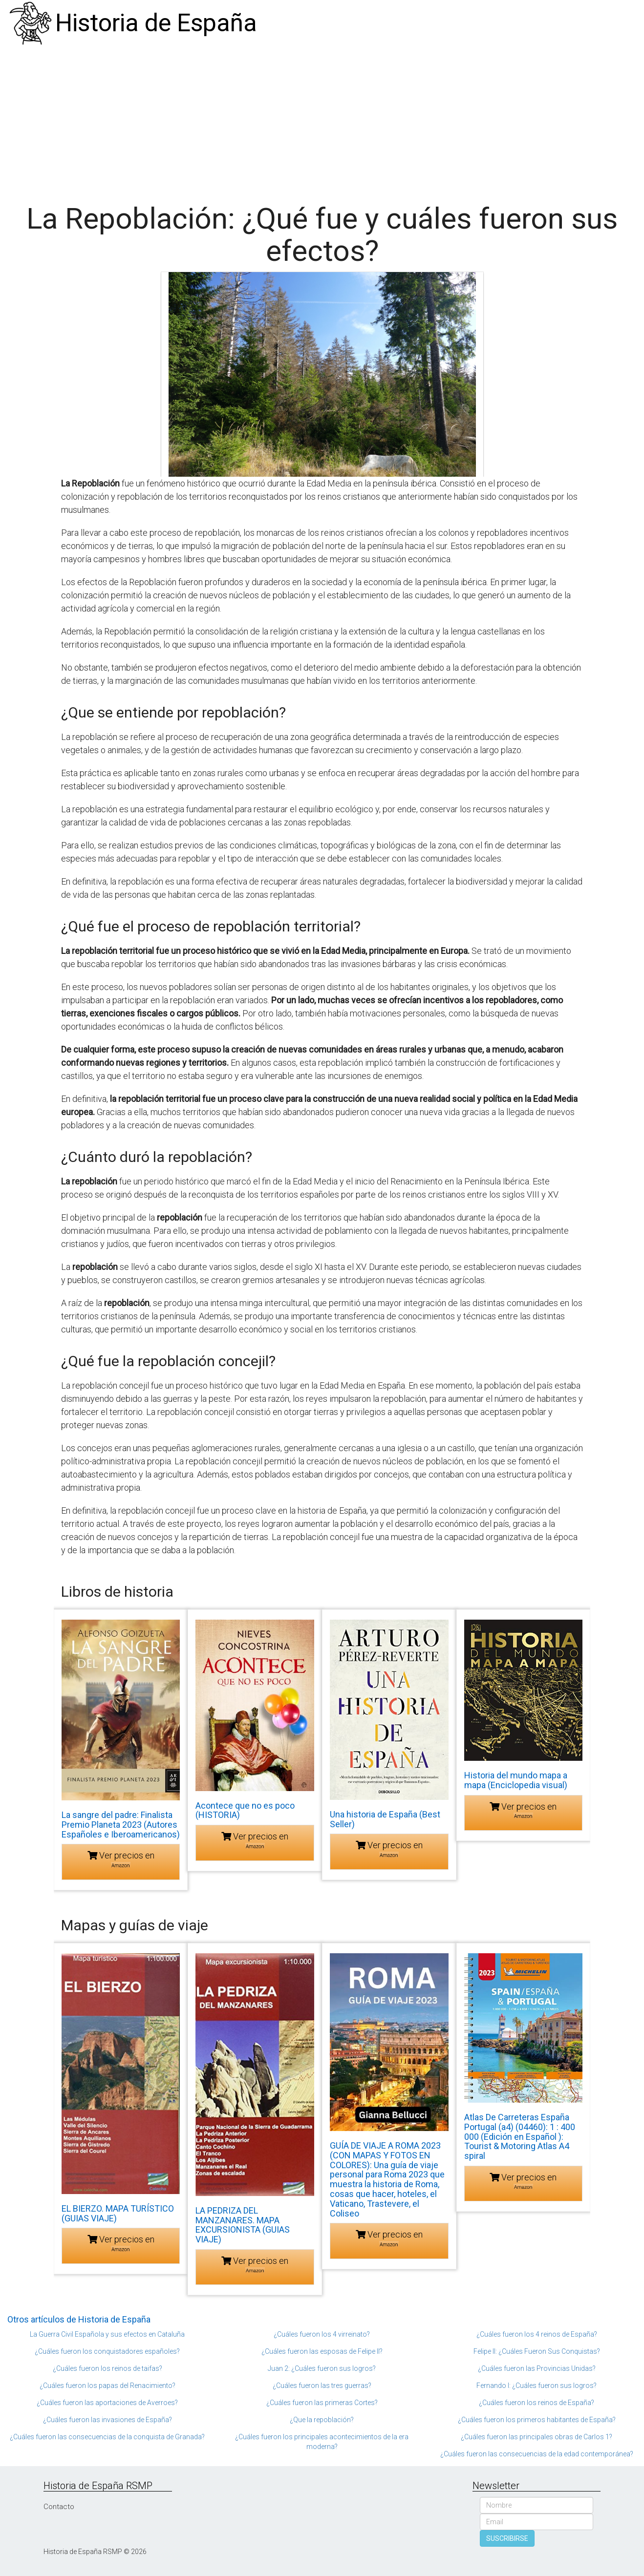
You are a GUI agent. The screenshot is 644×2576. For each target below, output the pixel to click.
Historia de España (156, 23)
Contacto (58, 2506)
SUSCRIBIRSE (507, 2538)
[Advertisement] (322, 119)
